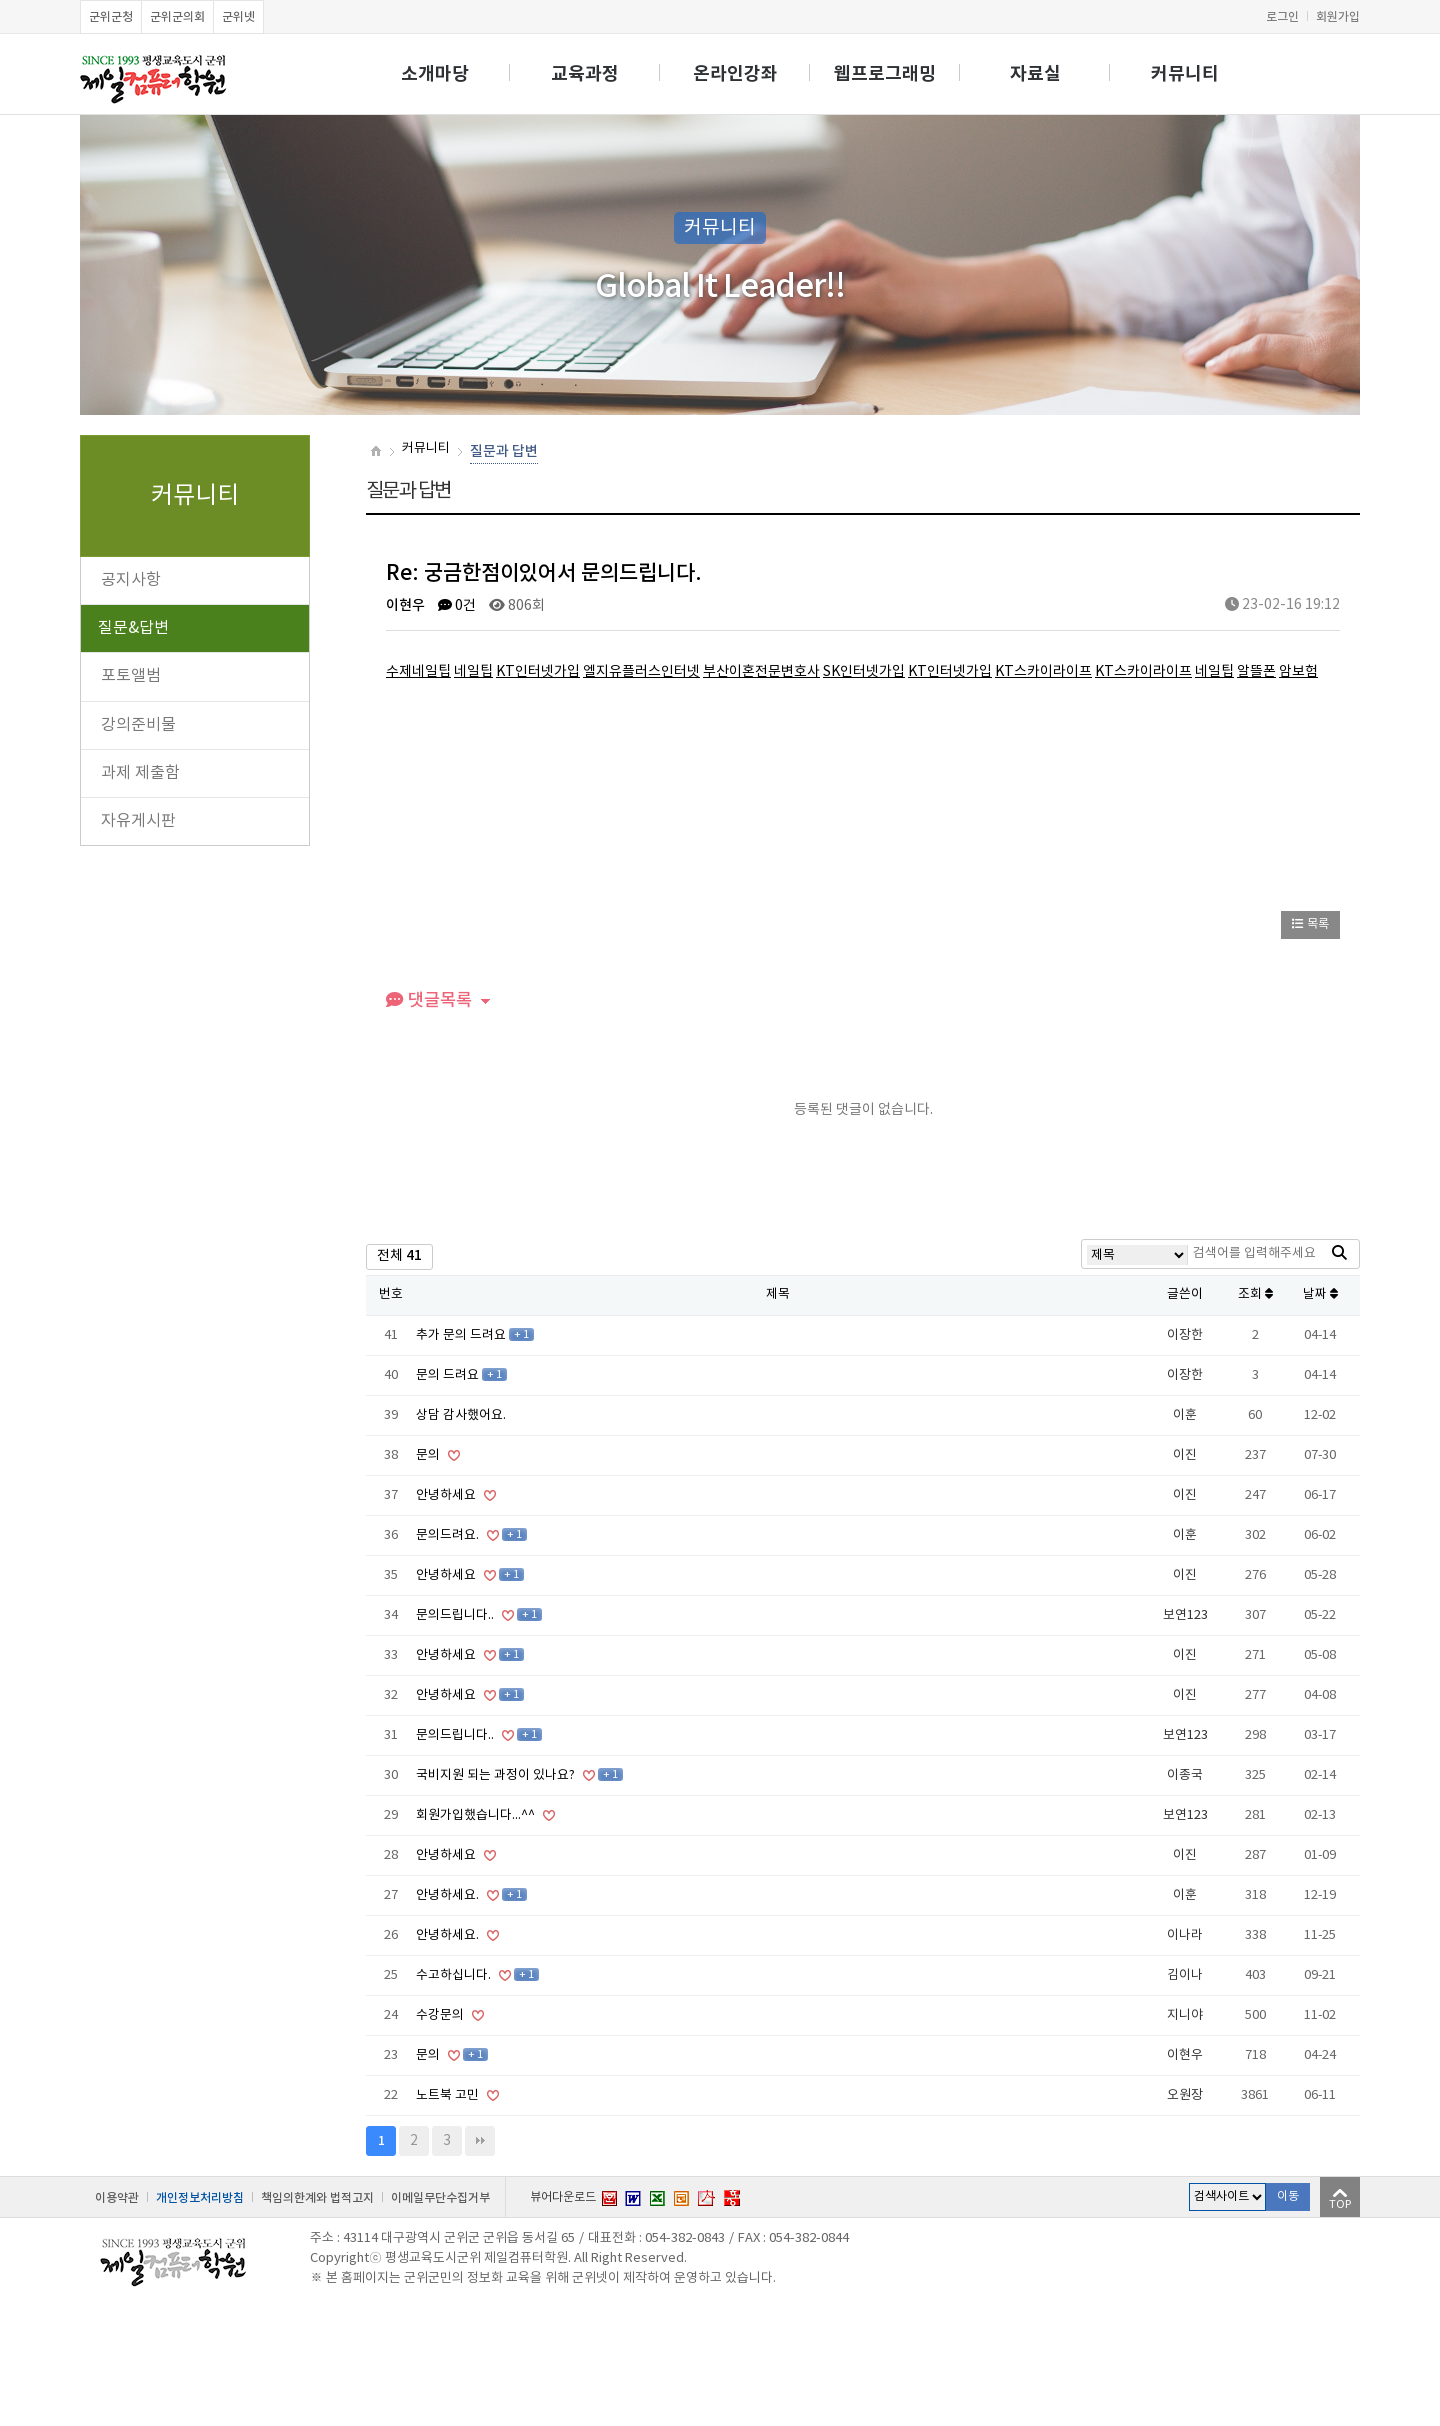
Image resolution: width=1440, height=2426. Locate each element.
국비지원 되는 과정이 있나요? (497, 1775)
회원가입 (1338, 17)
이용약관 (117, 2198)
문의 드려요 (449, 1375)
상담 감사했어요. (461, 1415)
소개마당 (435, 74)
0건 (457, 606)
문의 (429, 1455)
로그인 (1282, 17)
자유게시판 (138, 821)
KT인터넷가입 (538, 672)
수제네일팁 (418, 672)
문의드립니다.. (456, 1615)
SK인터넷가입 (864, 672)
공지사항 (131, 580)
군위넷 (238, 17)
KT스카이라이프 (1043, 672)
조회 (1255, 1294)
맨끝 (480, 2141)
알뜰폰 (1256, 672)
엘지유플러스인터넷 (641, 672)
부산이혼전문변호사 (761, 672)
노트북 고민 (449, 2095)
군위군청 (111, 17)
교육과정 (585, 74)
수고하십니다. (455, 1975)
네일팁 (473, 672)
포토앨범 (131, 676)
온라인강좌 (735, 74)
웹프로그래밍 (885, 74)
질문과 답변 (504, 451)
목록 (1310, 924)
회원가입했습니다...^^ (477, 1815)
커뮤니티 (1185, 74)
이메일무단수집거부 (440, 2198)
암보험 (1298, 672)
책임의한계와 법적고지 (317, 2198)
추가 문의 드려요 (462, 1335)
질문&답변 (133, 628)
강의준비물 (138, 725)
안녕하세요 (447, 1495)
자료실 (1035, 74)
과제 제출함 (140, 773)
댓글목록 (429, 1000)
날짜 (1320, 1294)
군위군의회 (177, 17)
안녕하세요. (449, 1895)
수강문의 (441, 2015)
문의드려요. (449, 1535)
